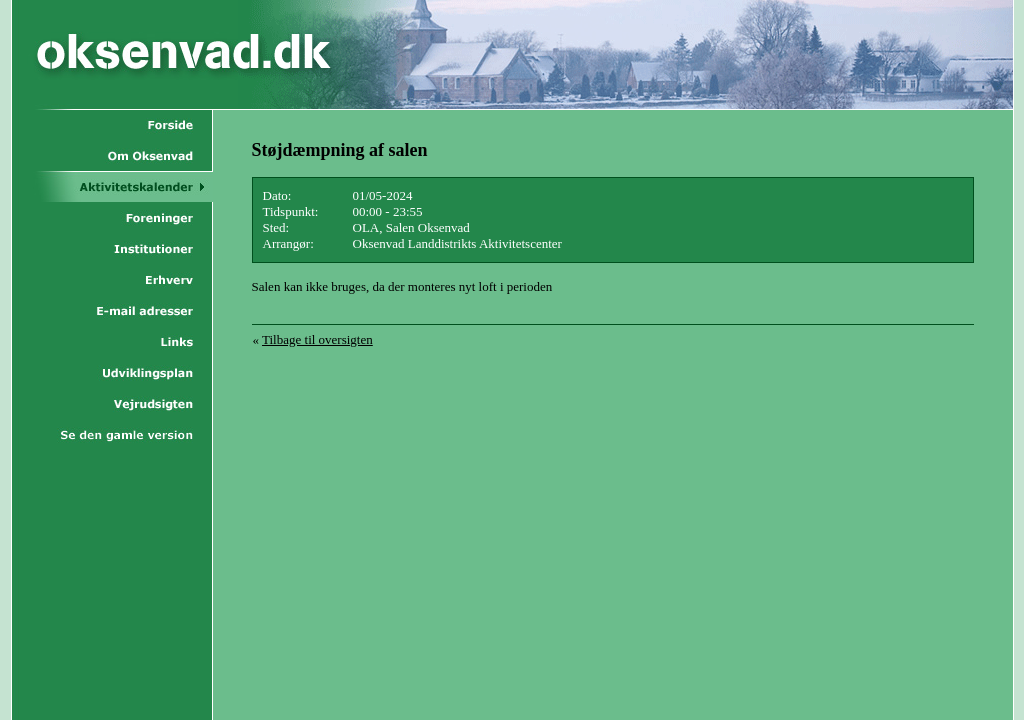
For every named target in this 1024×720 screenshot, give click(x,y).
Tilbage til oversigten (317, 339)
